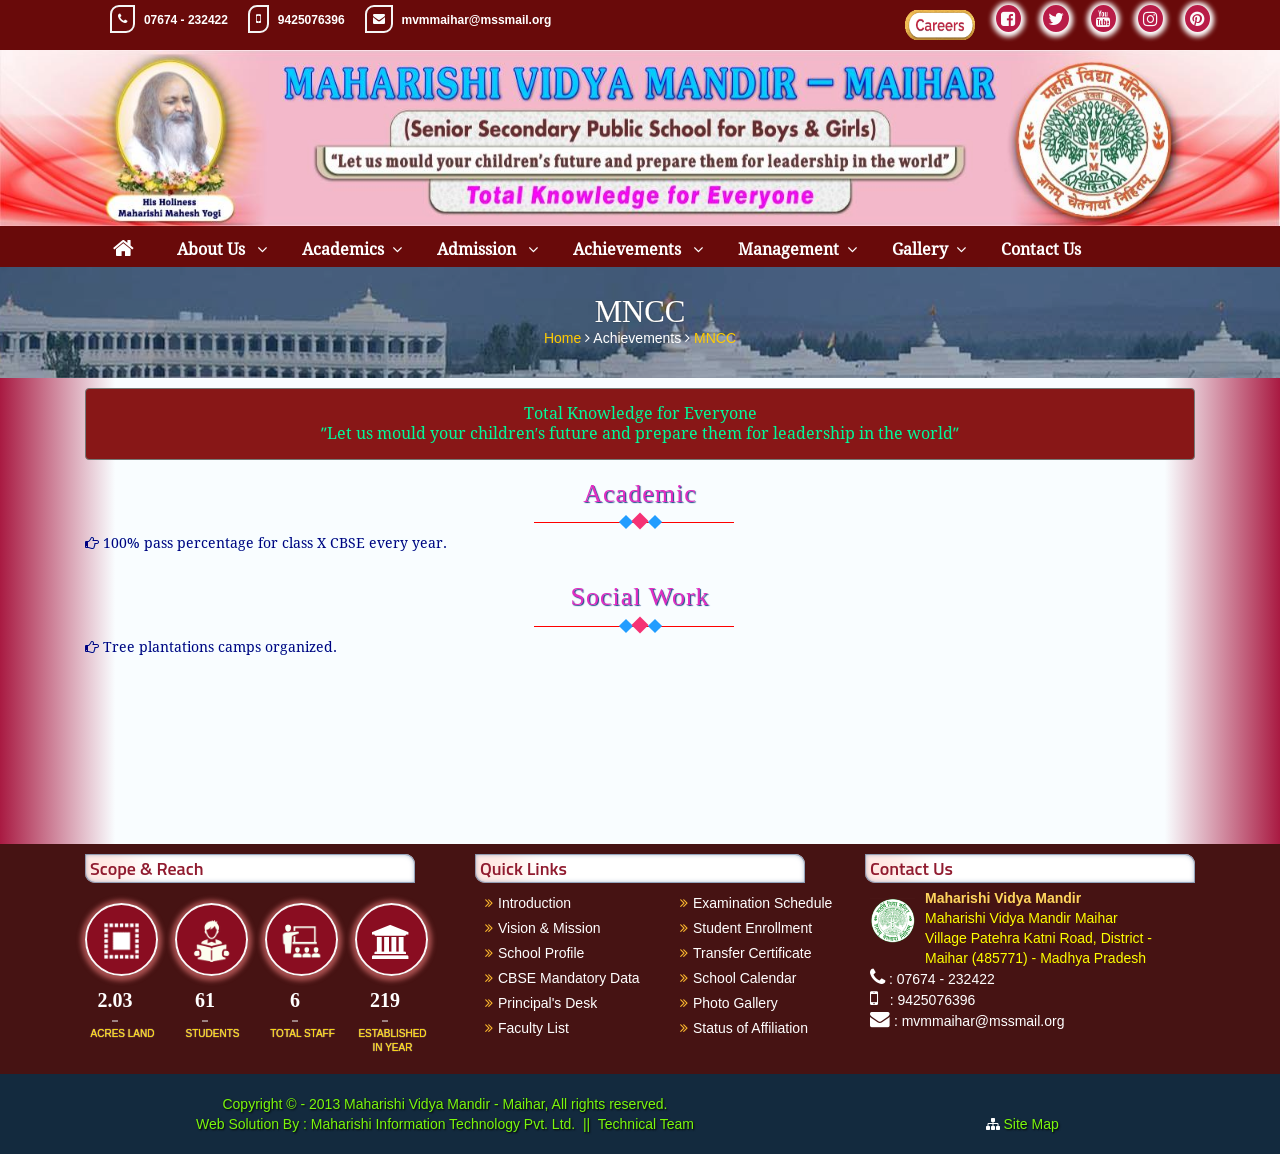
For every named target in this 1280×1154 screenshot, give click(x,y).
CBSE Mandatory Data (569, 978)
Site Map (1039, 1124)
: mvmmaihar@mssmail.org (979, 1021)
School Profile (541, 953)
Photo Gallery (735, 1003)
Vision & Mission (549, 928)
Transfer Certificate (752, 953)
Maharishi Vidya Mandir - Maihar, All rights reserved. (505, 1104)
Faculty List (533, 1028)
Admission (478, 249)
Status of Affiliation (750, 1028)
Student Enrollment (752, 928)
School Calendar (745, 978)
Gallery (920, 249)
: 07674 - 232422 (942, 979)
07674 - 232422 (186, 20)
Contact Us (1041, 249)
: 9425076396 (928, 1000)
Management (788, 249)
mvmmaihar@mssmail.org (477, 20)
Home (564, 334)
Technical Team (646, 1124)
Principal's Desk (547, 1003)
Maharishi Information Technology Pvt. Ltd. (441, 1124)
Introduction (534, 903)
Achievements (629, 249)
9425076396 (311, 20)
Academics (343, 249)
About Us (213, 249)
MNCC (715, 334)
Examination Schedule (762, 903)
